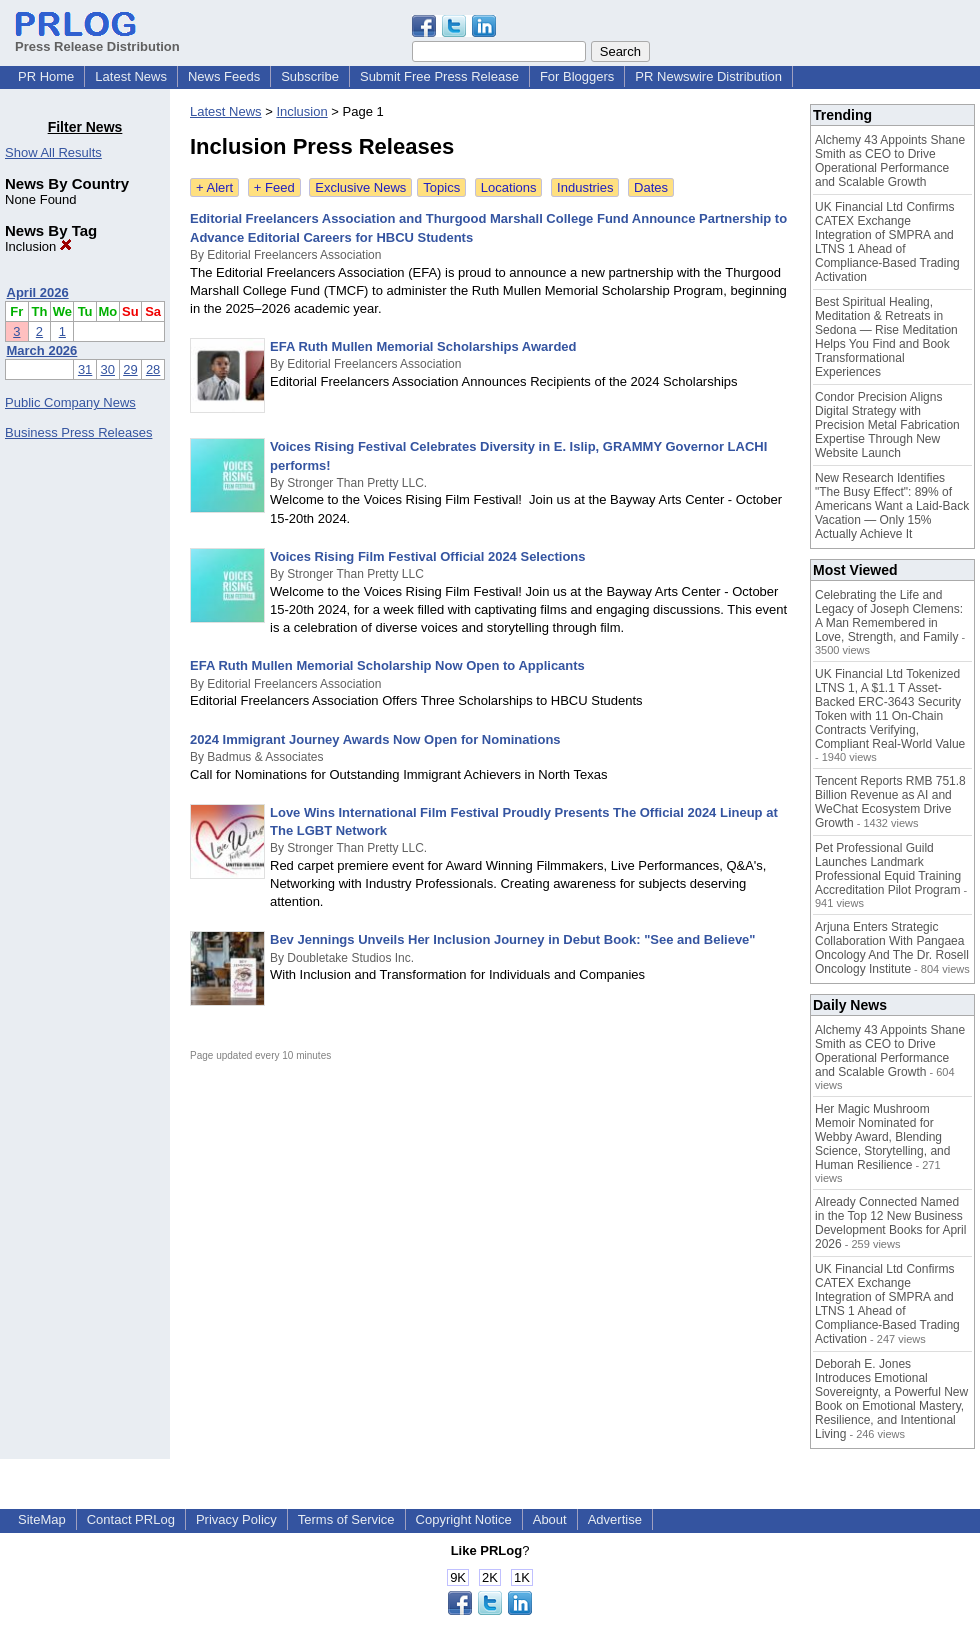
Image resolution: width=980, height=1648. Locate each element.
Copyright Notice (464, 1519)
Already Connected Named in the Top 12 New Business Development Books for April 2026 (890, 1223)
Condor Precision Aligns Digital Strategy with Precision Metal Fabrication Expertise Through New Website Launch (887, 425)
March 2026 (42, 350)
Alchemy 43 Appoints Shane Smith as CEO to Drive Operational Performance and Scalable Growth (890, 161)
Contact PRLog (131, 1519)
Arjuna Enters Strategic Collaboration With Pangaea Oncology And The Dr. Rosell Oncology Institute (892, 948)
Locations (509, 187)
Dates (651, 187)
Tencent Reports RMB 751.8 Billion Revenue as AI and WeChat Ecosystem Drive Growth (890, 802)
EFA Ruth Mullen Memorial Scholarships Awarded (423, 346)
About (550, 1519)
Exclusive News (360, 187)
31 (85, 369)
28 (153, 369)
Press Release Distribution (97, 39)
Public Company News (70, 402)
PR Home (46, 76)
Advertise (615, 1519)
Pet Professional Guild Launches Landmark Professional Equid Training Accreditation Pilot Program (888, 869)
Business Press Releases (78, 432)
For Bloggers (577, 76)
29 (130, 369)
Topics (441, 187)
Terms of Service (346, 1519)
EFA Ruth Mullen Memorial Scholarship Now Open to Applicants (387, 665)
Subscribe (310, 76)
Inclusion (38, 246)
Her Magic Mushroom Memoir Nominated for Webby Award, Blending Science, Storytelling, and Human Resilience (882, 1137)
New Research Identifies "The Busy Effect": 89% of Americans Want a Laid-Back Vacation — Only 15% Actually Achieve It (892, 506)
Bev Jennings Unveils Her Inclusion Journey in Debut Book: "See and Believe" (513, 939)
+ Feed (274, 187)
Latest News (131, 76)
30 (108, 369)
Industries (585, 187)
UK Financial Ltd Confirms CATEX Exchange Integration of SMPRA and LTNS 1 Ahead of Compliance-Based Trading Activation (887, 242)
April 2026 (38, 292)
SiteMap (42, 1519)
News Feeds (224, 76)
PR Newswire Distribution (708, 76)
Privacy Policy (236, 1519)
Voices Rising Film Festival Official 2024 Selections (428, 556)
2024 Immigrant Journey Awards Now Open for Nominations (375, 739)
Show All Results (53, 152)
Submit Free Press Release (439, 76)
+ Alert (214, 187)
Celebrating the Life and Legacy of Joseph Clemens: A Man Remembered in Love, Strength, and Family (889, 616)
